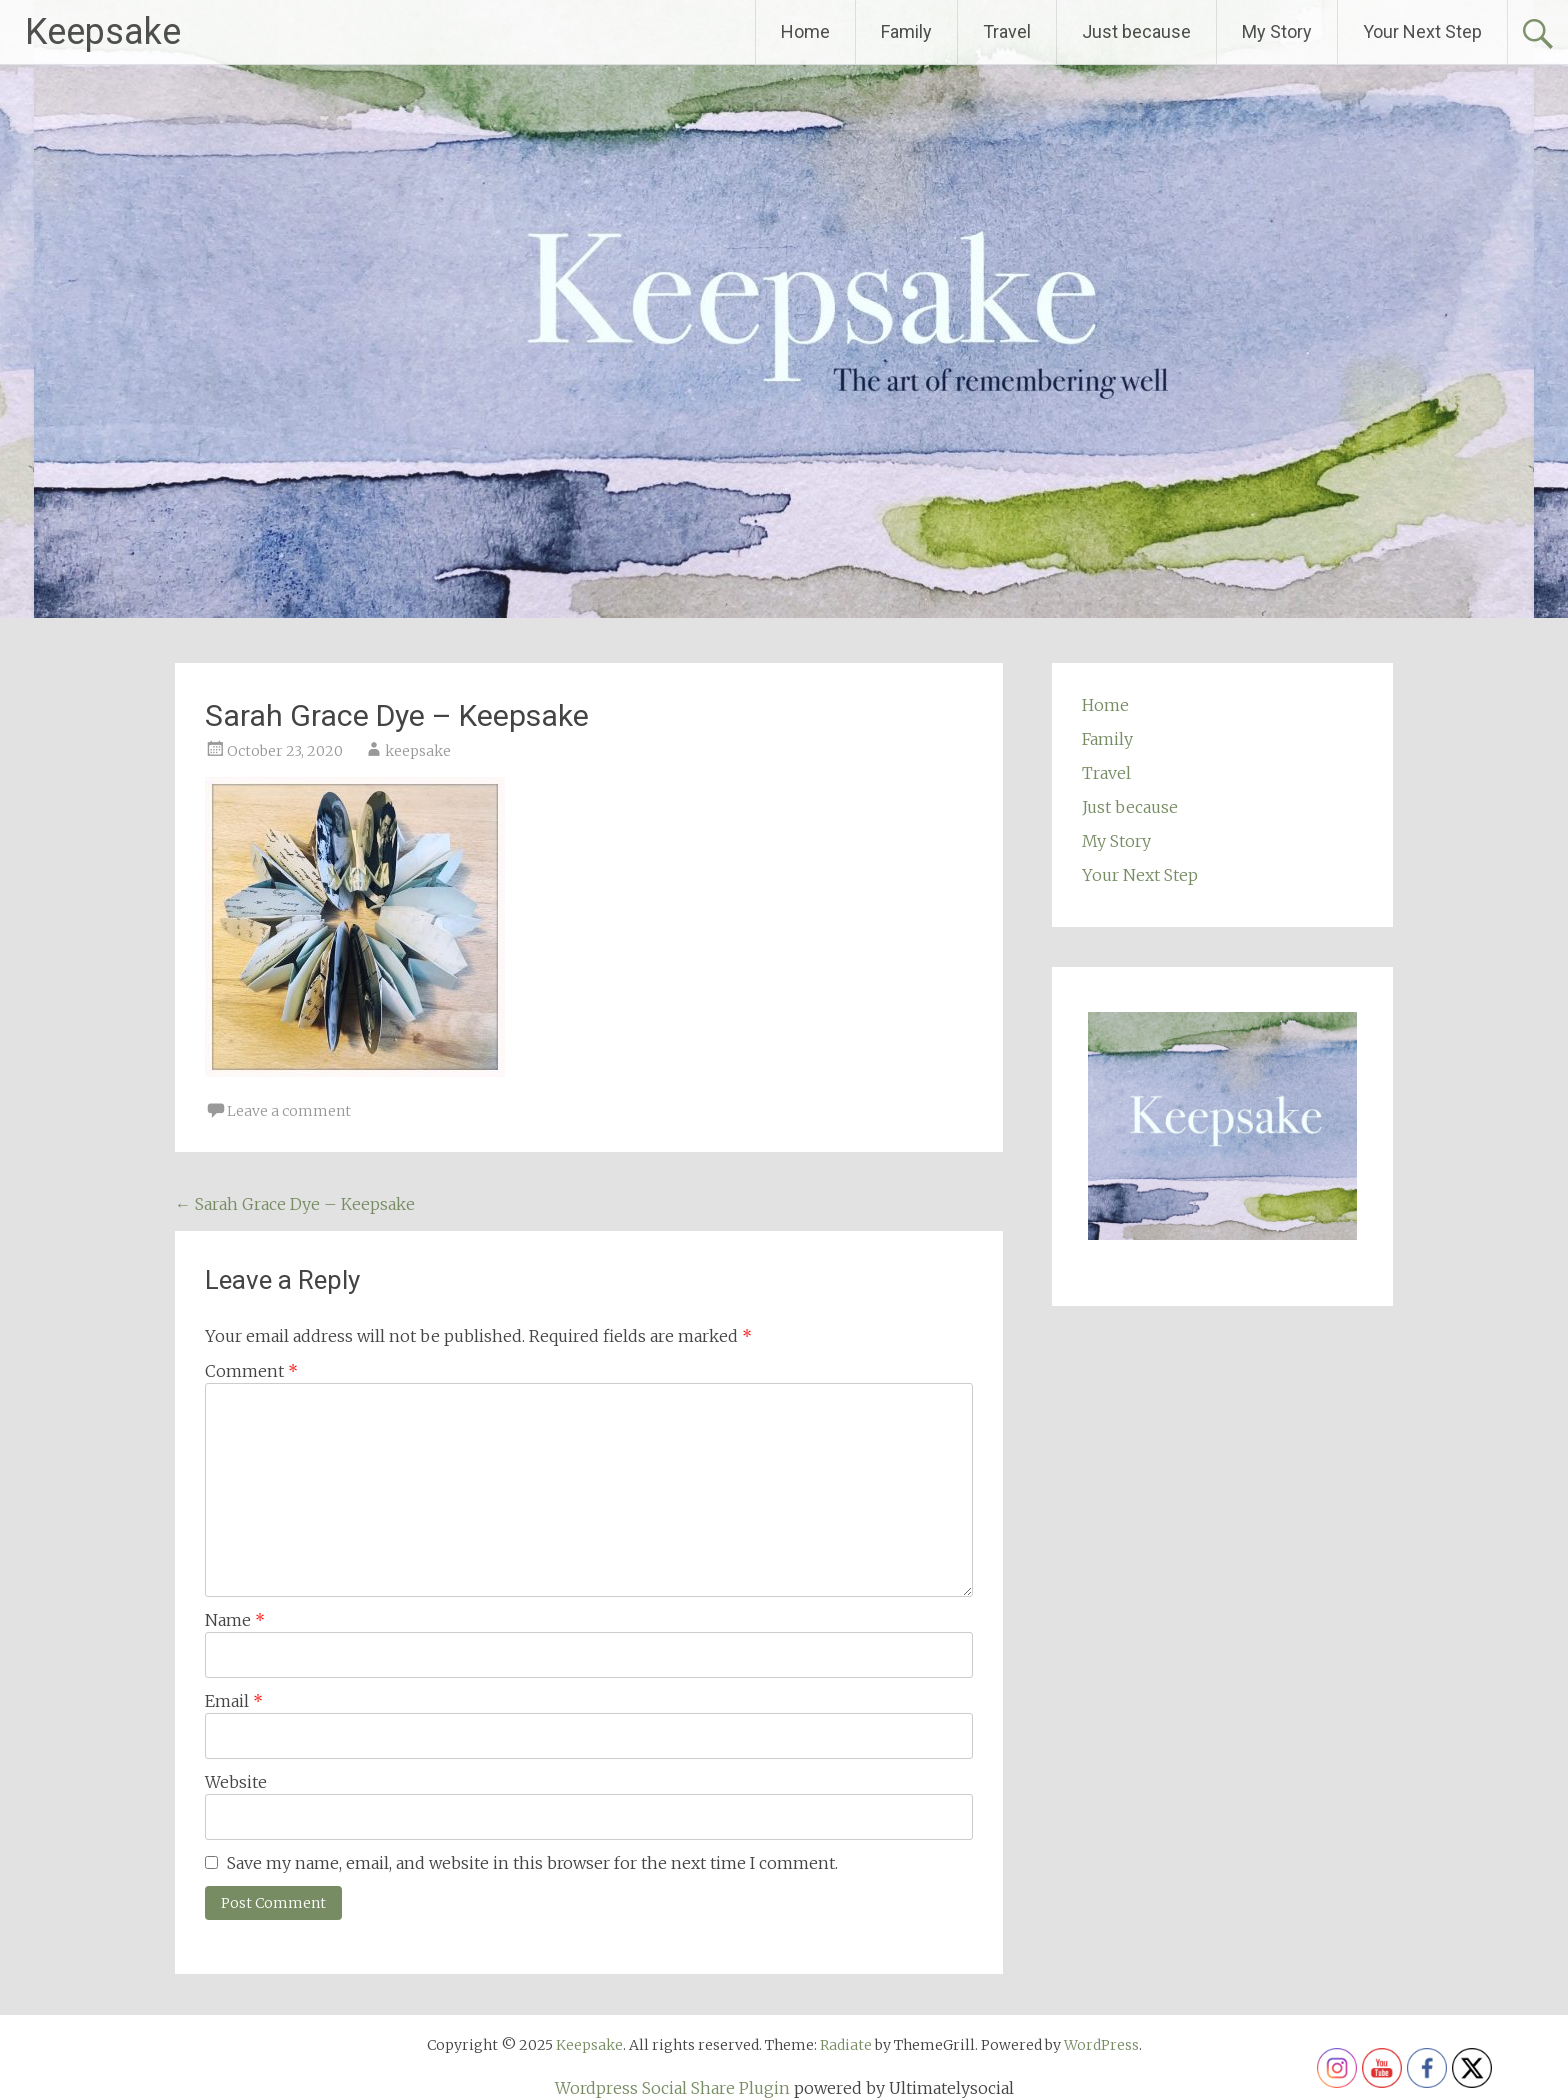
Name (235, 1620)
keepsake (418, 751)
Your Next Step (1422, 31)
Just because (1136, 31)
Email (234, 1701)
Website (236, 1782)
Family (906, 31)
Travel (1007, 31)
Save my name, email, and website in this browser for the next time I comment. (532, 1863)
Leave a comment (289, 1111)
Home (805, 31)
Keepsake (103, 32)
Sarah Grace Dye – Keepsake (295, 1204)
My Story (1277, 31)
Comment (251, 1371)
